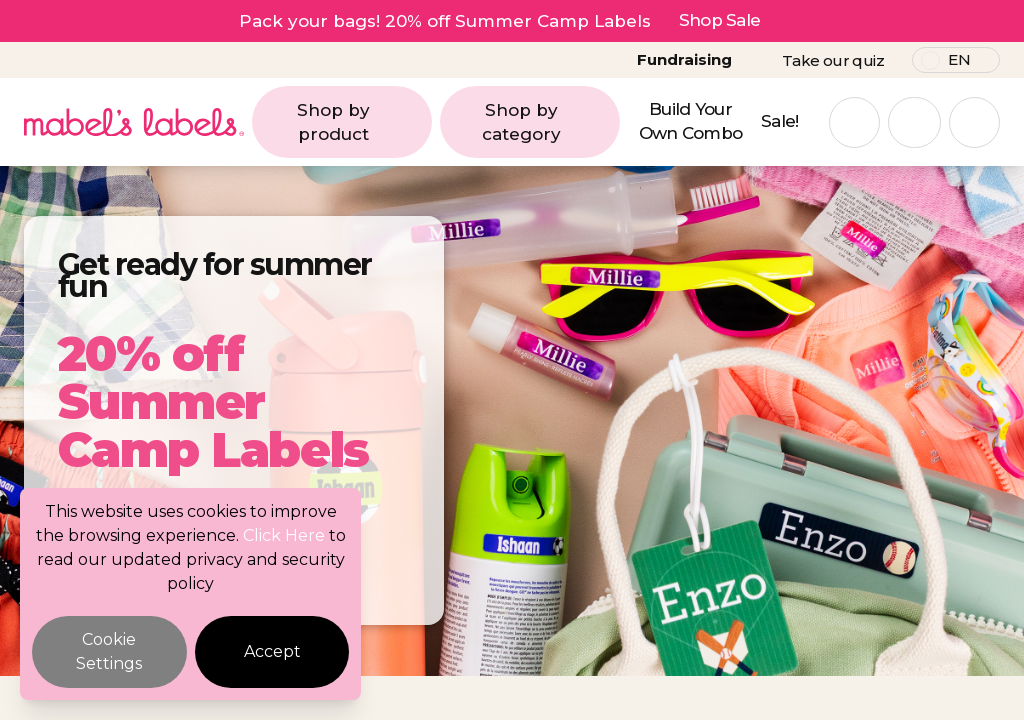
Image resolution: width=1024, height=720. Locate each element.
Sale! (780, 121)
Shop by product (359, 122)
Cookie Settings (109, 651)
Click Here (284, 535)
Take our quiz (833, 60)
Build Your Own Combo (691, 121)
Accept (272, 651)
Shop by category (545, 122)
